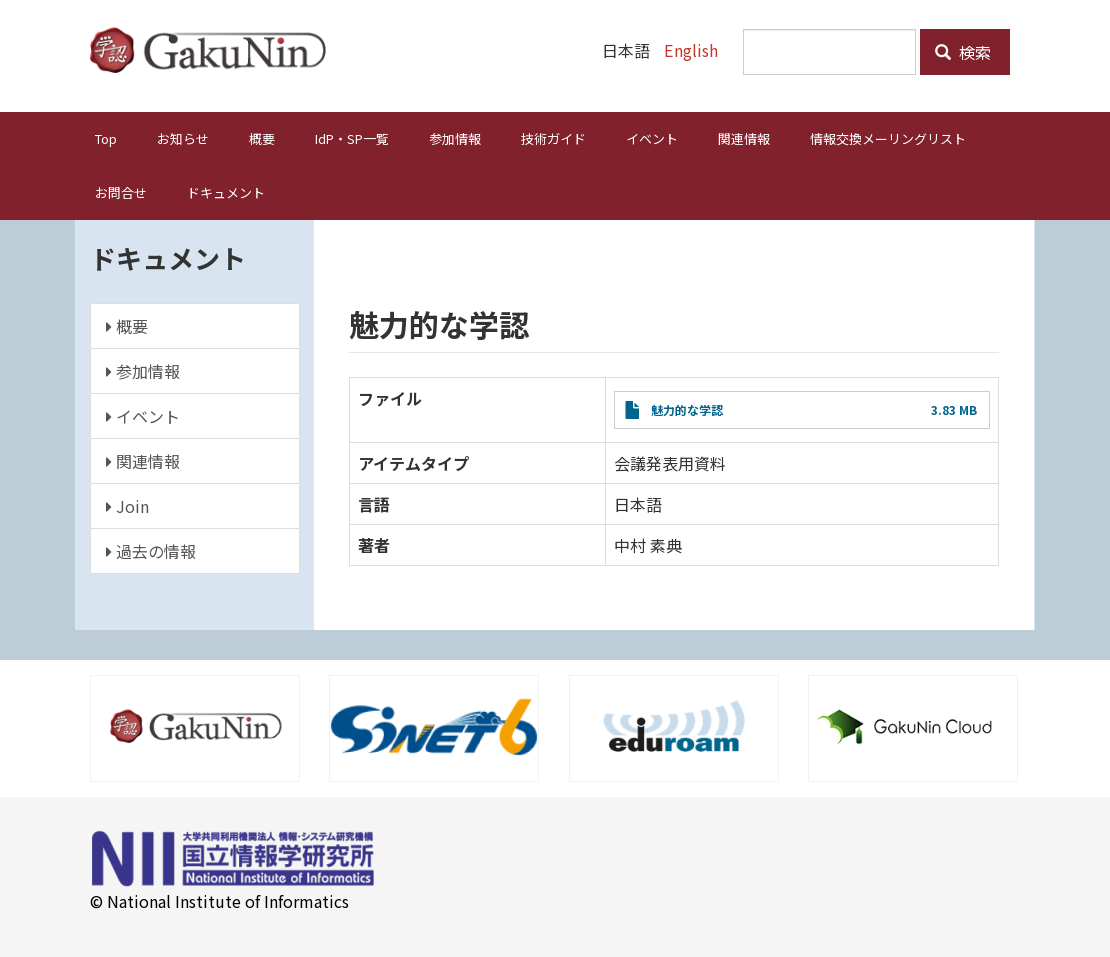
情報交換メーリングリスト (888, 138)
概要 (262, 138)
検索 (963, 52)
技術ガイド (553, 138)
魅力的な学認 (687, 409)
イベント (652, 138)
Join (127, 506)
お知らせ (183, 138)
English (691, 50)
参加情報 (455, 138)
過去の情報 (151, 551)
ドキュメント (226, 192)
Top (106, 138)
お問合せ (121, 192)
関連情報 (744, 138)
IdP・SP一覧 (352, 138)
